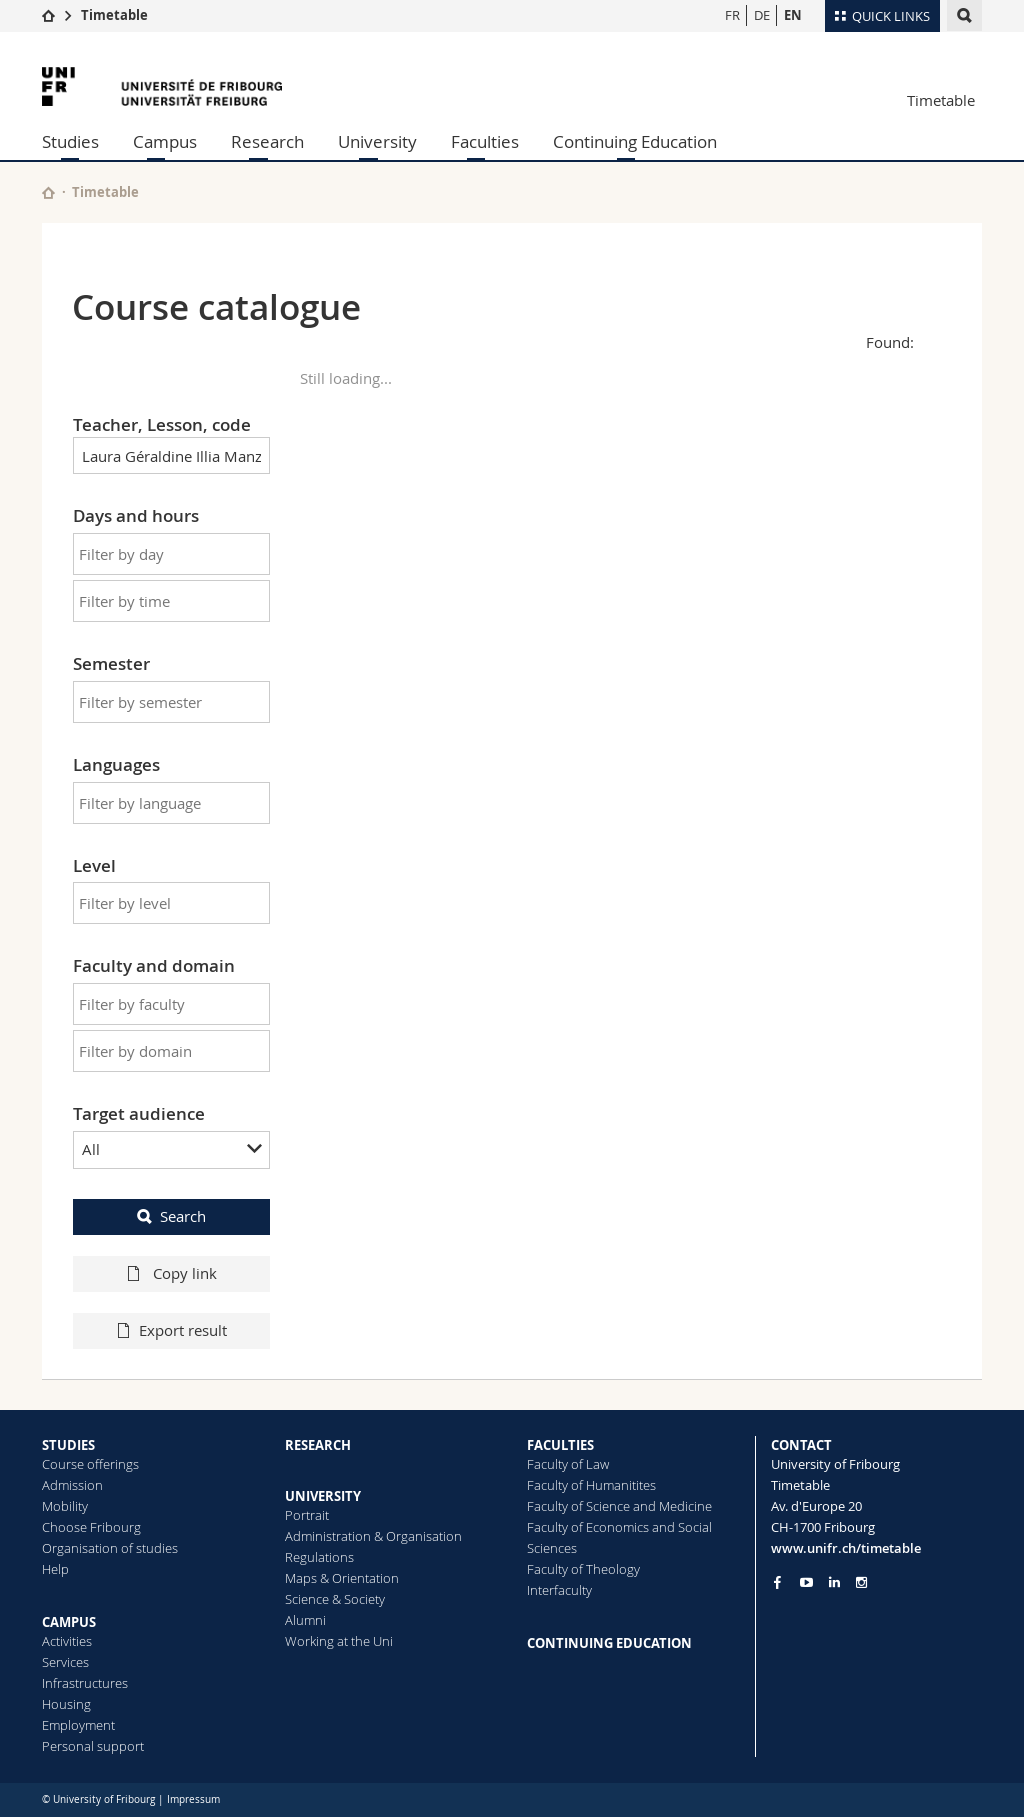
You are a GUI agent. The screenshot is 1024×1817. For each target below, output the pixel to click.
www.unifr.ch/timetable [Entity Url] (846, 1548)
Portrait (307, 1515)
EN (793, 15)
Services (65, 1662)
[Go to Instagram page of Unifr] (861, 1582)
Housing (66, 1704)
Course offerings (90, 1464)
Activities (67, 1641)
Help (55, 1569)
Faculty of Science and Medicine (619, 1506)
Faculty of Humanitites (591, 1485)
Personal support (93, 1746)
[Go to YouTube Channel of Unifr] (806, 1582)
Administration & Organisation (373, 1536)
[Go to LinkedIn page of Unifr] (834, 1582)
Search (183, 1216)
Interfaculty (559, 1590)
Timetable (114, 15)
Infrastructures (85, 1683)
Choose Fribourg (91, 1527)
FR (732, 15)
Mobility (65, 1506)
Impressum (193, 1799)
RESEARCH (318, 1445)
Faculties (485, 141)
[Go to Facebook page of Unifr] (777, 1582)
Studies (70, 141)
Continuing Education (635, 141)
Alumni (305, 1620)
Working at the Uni (339, 1641)
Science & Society (335, 1599)
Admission (72, 1485)
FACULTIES (560, 1445)
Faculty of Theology (583, 1569)
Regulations (319, 1557)
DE (762, 15)
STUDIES (68, 1445)
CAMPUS (69, 1622)
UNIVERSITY (323, 1496)
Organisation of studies (110, 1548)
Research (267, 141)
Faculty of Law (568, 1464)
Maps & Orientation (342, 1578)
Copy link (183, 1273)
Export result (183, 1330)
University (377, 141)
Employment (78, 1725)
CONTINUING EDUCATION (609, 1643)
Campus (165, 141)
